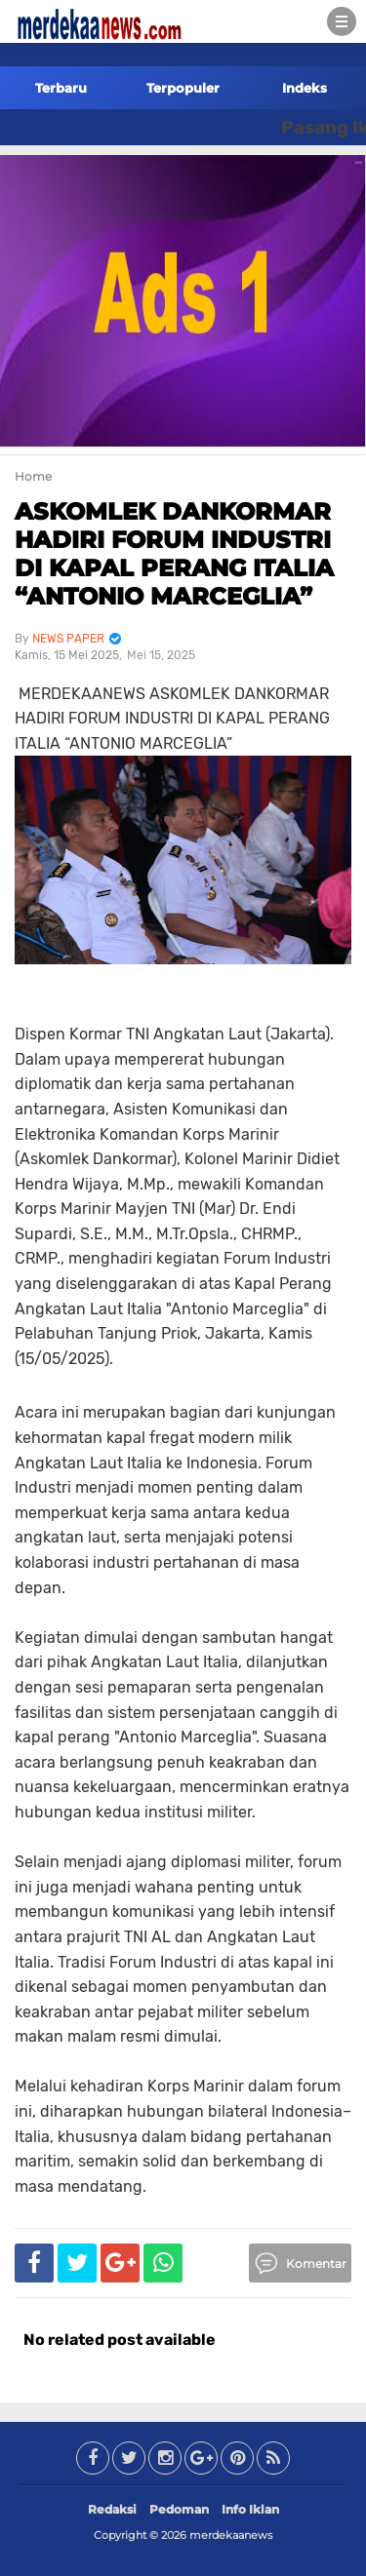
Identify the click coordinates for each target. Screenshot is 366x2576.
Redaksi (112, 2509)
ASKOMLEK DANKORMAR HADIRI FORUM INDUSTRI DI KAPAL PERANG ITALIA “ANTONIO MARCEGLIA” (174, 553)
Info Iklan (250, 2509)
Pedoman (179, 2509)
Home (33, 476)
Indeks (304, 88)
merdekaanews (230, 2535)
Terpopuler (183, 88)
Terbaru (61, 88)
